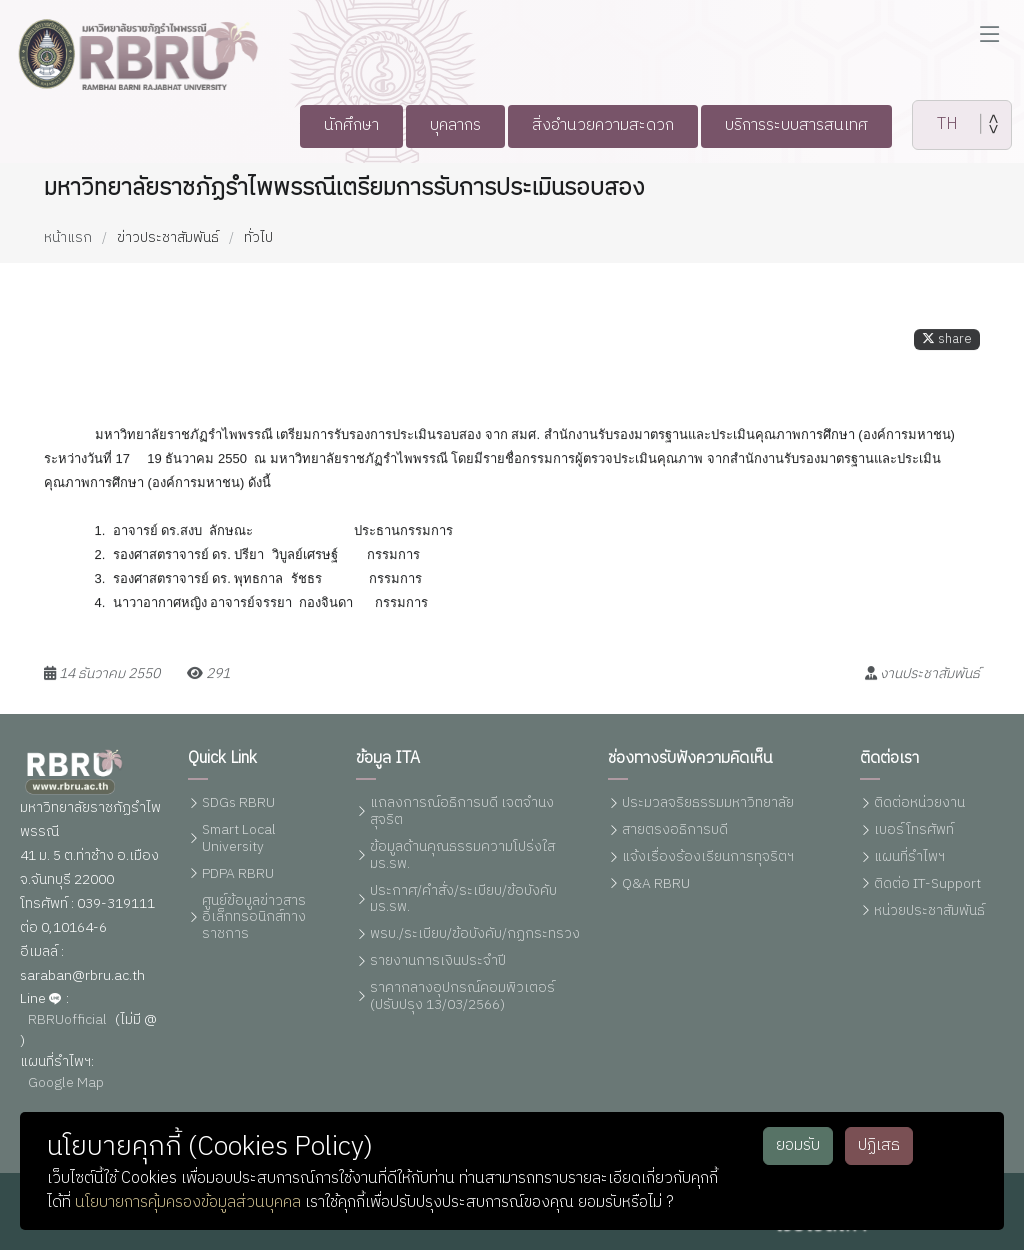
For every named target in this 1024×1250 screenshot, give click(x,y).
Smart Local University (239, 839)
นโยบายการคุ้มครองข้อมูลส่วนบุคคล (188, 1202)
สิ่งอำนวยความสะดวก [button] (603, 125)
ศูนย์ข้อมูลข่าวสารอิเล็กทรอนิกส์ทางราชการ (254, 918)
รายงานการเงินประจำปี (438, 961)
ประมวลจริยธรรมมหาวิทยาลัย (708, 803)
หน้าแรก (68, 237)
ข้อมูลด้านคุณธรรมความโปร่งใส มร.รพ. (462, 856)
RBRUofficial (67, 1020)
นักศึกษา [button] (333, 125)
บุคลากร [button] (445, 125)
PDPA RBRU (238, 874)
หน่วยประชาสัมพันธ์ (929, 911)
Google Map (66, 1083)
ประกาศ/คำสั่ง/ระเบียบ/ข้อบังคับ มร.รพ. (463, 900)
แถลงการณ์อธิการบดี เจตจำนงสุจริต (462, 812)
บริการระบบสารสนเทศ (810, 125)
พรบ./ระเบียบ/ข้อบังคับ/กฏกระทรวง (475, 934)
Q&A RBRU (656, 884)
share (947, 349)
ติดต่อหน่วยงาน (919, 803)
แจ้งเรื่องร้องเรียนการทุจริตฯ (708, 857)
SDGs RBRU (238, 803)
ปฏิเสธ (879, 1145)
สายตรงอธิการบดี (675, 830)
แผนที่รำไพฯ (909, 857)
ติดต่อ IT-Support (927, 884)
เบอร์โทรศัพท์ (914, 830)
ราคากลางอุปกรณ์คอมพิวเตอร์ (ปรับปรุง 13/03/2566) (462, 997)
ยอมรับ (798, 1145)
